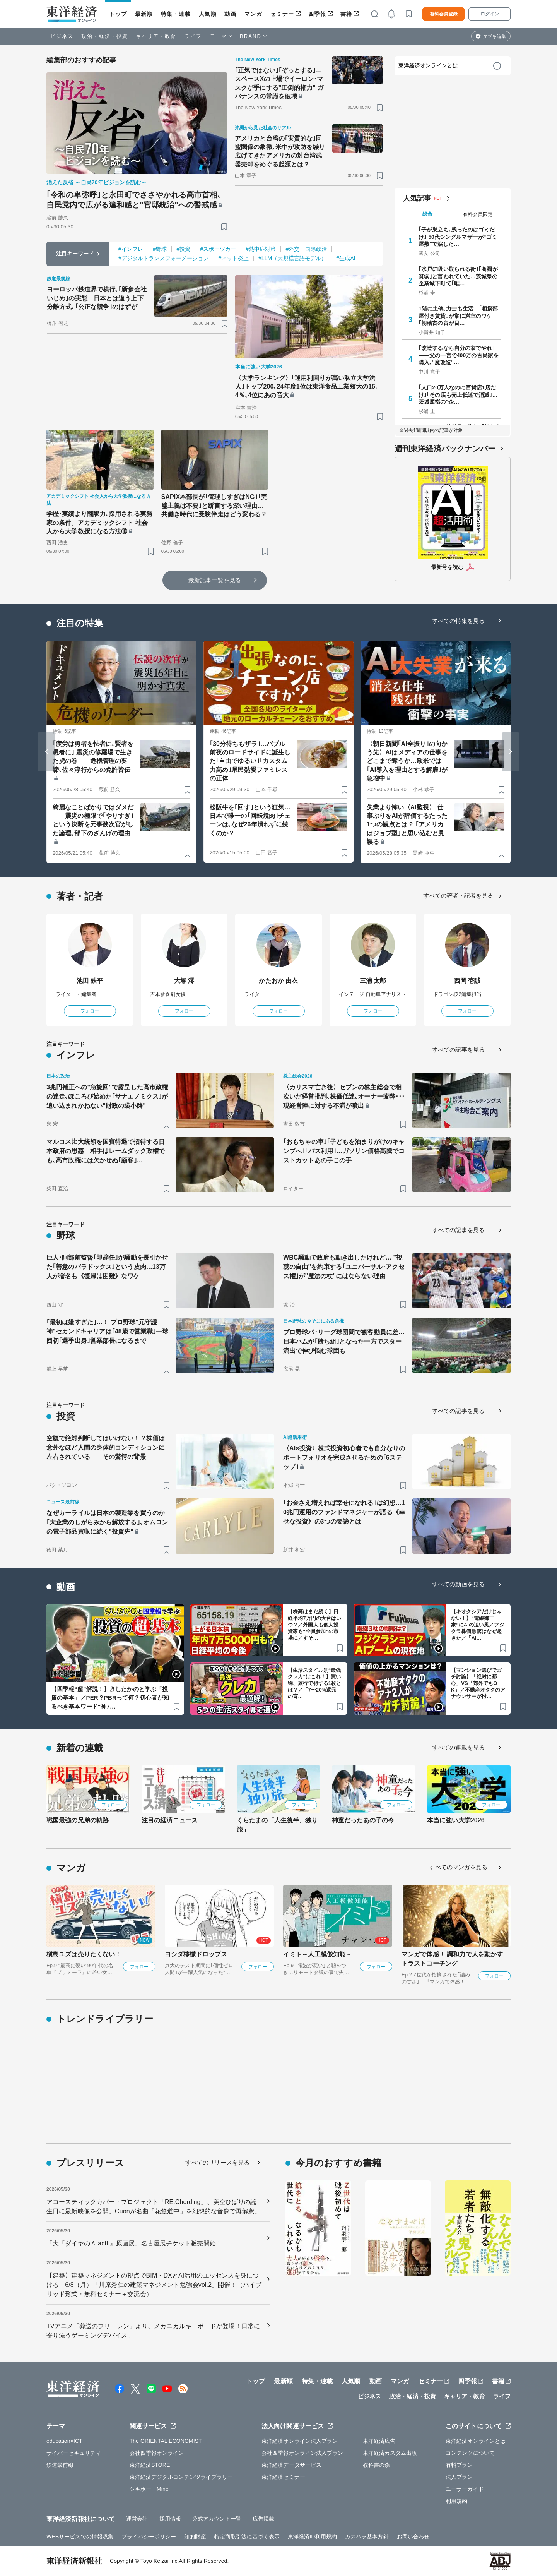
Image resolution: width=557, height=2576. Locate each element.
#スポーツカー (218, 249)
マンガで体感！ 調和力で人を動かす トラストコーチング (452, 1959)
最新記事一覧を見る (214, 580)
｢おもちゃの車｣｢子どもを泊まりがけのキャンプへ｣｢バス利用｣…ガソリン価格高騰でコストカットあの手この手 (344, 1151)
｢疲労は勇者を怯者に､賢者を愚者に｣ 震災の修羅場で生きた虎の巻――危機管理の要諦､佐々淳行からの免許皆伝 (93, 756)
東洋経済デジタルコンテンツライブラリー (181, 2477)
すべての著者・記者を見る (458, 895)
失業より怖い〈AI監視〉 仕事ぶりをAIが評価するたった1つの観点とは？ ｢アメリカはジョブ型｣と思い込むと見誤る (407, 824)
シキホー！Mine (149, 2489)
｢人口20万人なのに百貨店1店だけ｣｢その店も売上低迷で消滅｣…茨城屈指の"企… (458, 394)
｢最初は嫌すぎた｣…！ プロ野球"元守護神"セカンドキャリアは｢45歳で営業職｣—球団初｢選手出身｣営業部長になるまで (107, 1331)
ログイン (489, 14)
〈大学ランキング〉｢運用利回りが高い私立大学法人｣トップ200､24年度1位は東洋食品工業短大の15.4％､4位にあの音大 (306, 387)
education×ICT (64, 2441)
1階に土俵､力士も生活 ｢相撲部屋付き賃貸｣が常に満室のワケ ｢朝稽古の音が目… (458, 315)
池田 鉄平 (90, 980)
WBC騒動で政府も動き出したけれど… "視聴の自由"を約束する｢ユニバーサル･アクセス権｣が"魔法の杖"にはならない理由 (344, 1266)
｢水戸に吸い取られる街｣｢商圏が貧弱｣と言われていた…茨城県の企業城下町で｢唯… (458, 276)
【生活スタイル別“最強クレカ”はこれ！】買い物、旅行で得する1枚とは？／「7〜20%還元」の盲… (314, 1683)
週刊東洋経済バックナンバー (445, 448)
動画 (230, 14)
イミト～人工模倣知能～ (317, 1954)
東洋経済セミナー (283, 2477)
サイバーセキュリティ (73, 2453)
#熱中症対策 (261, 249)
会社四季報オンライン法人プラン (302, 2453)
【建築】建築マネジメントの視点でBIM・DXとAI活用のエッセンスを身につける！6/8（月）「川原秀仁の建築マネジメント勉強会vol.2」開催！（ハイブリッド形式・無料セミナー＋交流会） (153, 2284)
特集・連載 (176, 14)
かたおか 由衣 (278, 980)
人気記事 (417, 198)
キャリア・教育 (156, 36)
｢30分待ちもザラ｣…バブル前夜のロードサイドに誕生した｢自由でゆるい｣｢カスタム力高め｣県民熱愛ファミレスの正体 (250, 761)
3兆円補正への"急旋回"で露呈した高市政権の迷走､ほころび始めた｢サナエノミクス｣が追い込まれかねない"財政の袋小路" (107, 1096)
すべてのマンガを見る (458, 1867)
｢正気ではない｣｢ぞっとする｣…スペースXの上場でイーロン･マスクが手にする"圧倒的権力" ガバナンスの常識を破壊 (279, 83)
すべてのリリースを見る (217, 2162)
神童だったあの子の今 (363, 1820)
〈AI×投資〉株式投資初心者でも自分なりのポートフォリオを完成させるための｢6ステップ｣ (344, 1457)
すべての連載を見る (458, 1747)
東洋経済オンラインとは (428, 66)
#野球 (160, 249)
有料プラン (459, 2465)
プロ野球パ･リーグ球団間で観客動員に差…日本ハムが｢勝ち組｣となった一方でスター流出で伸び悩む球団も (344, 1341)
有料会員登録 (444, 14)
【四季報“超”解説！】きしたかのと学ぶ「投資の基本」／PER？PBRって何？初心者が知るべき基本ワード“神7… (110, 1698)
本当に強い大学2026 (456, 1820)
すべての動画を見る (458, 1584)
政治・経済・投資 (104, 36)
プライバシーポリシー (148, 2536)
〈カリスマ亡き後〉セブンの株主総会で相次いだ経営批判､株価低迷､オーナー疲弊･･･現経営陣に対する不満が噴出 (344, 1096)
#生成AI (345, 258)
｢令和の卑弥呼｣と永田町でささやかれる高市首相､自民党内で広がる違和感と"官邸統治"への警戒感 (133, 199)
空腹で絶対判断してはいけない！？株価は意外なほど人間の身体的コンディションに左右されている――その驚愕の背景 (105, 1447)
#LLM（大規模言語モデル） (292, 258)
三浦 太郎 (373, 980)
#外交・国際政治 (306, 249)
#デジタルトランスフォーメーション (163, 258)
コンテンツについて (470, 2453)
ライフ (193, 36)
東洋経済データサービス (291, 2465)
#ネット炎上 (234, 258)
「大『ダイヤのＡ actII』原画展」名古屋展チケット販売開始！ (134, 2243)
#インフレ (130, 249)
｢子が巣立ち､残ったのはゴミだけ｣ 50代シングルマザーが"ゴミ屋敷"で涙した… (458, 236)
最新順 (144, 14)
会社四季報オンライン (157, 2453)
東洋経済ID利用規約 (312, 2536)
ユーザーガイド (465, 2489)
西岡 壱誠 (467, 980)
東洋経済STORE (150, 2465)
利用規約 (456, 2501)
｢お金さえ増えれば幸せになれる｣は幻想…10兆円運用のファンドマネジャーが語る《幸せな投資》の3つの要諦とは (344, 1512)
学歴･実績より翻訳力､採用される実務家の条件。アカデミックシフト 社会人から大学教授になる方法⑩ (99, 523)
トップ (118, 14)
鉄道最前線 (60, 2465)
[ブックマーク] (224, 226)
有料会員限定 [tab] (478, 214)
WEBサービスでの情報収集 (79, 2536)
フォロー (89, 1011)
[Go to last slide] (46, 751)
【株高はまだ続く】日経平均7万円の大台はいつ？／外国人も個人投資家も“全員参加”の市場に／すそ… (314, 1625)
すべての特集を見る (458, 620)
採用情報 (170, 2519)
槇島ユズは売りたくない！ (83, 1954)
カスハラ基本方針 (367, 2536)
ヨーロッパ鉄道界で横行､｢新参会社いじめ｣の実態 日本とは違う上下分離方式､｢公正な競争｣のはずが (97, 298)
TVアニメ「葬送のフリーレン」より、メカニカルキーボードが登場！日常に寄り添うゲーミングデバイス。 (153, 2331)
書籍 (346, 14)
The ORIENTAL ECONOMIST (166, 2441)
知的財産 (195, 2536)
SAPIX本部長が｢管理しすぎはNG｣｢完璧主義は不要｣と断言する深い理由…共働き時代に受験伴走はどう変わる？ (214, 506)
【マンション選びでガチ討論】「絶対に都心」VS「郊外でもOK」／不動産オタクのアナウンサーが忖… (478, 1683)
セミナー (282, 14)
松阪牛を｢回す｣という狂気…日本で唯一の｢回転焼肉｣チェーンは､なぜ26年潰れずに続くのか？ (250, 820)
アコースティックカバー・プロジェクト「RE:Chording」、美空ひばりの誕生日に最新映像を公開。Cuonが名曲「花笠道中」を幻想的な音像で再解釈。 (153, 2206)
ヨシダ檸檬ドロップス (196, 1954)
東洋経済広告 (379, 2441)
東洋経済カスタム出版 (390, 2453)
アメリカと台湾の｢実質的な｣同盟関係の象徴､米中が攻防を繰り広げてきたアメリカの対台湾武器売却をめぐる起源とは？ (280, 151)
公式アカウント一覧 (216, 2519)
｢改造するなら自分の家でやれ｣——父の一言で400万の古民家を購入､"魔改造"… (459, 355)
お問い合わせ (413, 2536)
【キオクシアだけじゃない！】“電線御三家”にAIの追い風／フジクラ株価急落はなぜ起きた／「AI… (477, 1625)
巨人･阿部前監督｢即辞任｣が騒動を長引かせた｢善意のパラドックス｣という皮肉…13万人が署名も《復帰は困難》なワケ (107, 1266)
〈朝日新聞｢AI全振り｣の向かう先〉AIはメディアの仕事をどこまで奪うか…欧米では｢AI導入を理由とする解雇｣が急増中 (407, 761)
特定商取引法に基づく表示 (247, 2536)
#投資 (183, 249)
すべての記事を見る (458, 1049)
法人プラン (459, 2477)
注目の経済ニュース (170, 1820)
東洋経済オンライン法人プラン (299, 2441)
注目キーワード (75, 253)
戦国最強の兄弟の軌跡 (77, 1820)
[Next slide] (510, 751)
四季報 (317, 14)
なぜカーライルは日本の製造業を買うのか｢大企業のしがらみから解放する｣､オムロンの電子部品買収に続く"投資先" (107, 1522)
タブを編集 (494, 36)
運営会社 (137, 2519)
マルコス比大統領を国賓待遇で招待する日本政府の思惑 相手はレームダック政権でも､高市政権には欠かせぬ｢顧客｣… (105, 1151)
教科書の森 (376, 2465)
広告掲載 (263, 2519)
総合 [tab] (427, 214)
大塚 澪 (184, 980)
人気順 (208, 14)
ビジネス (61, 36)
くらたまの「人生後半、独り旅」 (277, 1825)
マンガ (253, 14)
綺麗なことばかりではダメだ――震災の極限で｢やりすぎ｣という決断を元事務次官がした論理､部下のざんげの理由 (93, 820)
